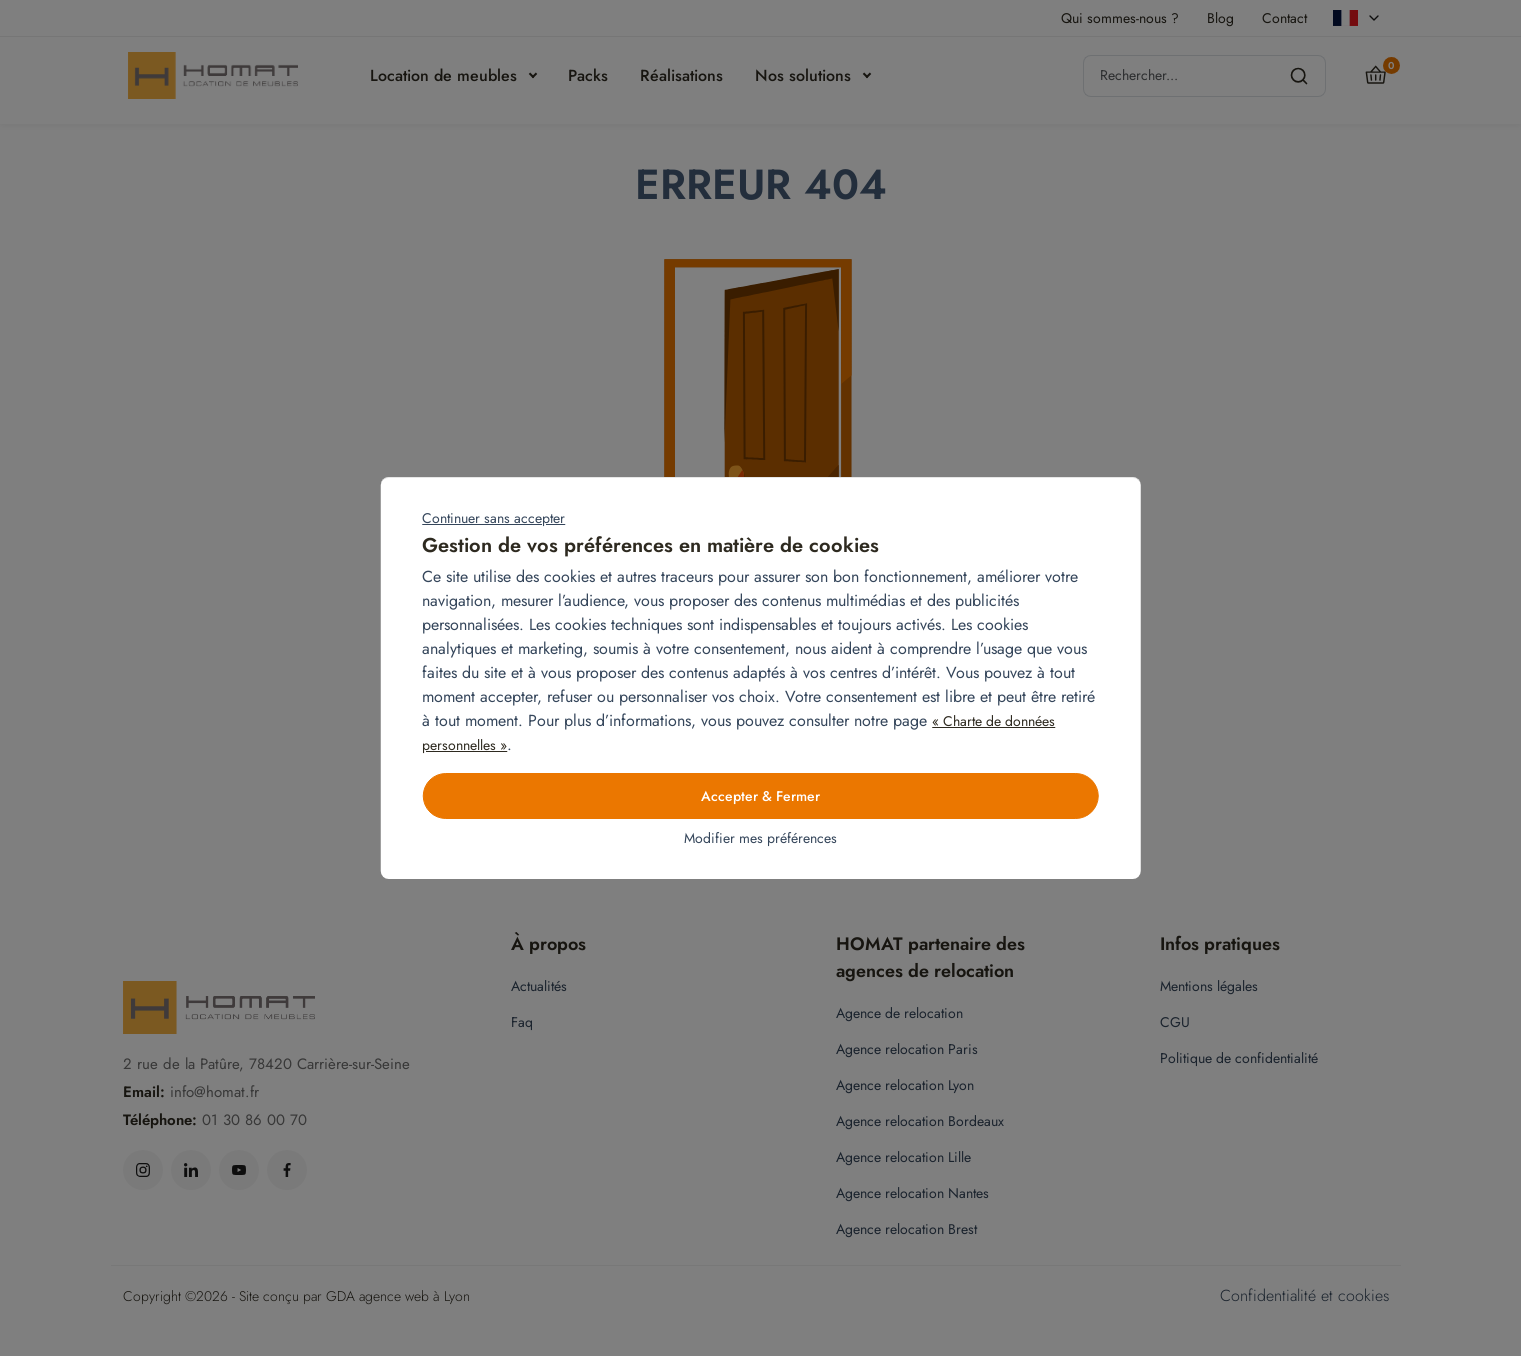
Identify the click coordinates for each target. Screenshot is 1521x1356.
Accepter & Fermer (760, 796)
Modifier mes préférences (760, 838)
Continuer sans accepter (493, 518)
